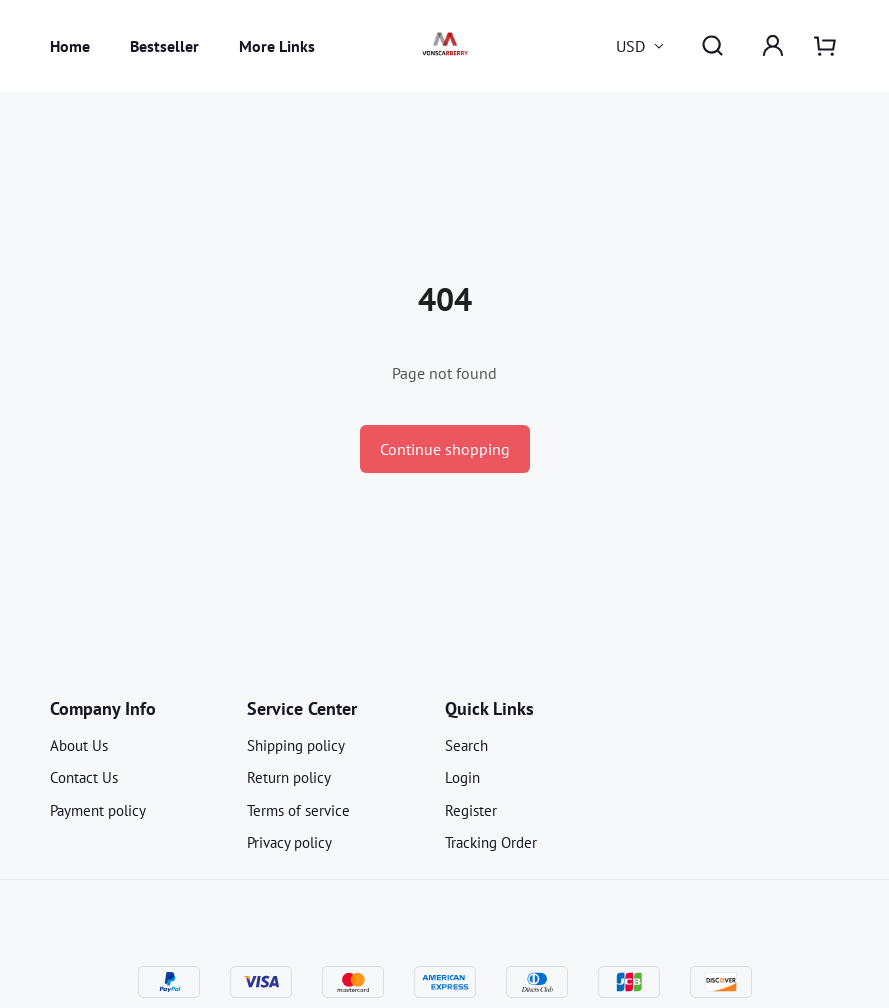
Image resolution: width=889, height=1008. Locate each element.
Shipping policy (296, 745)
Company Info (103, 708)
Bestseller (164, 46)
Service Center (302, 708)
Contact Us (84, 777)
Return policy (289, 777)
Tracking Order (491, 842)
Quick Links (489, 708)
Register (471, 810)
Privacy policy (289, 842)
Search (466, 745)
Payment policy (98, 810)
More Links (277, 46)
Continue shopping (445, 449)
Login (462, 777)
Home (70, 46)
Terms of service (298, 810)
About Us (79, 745)
